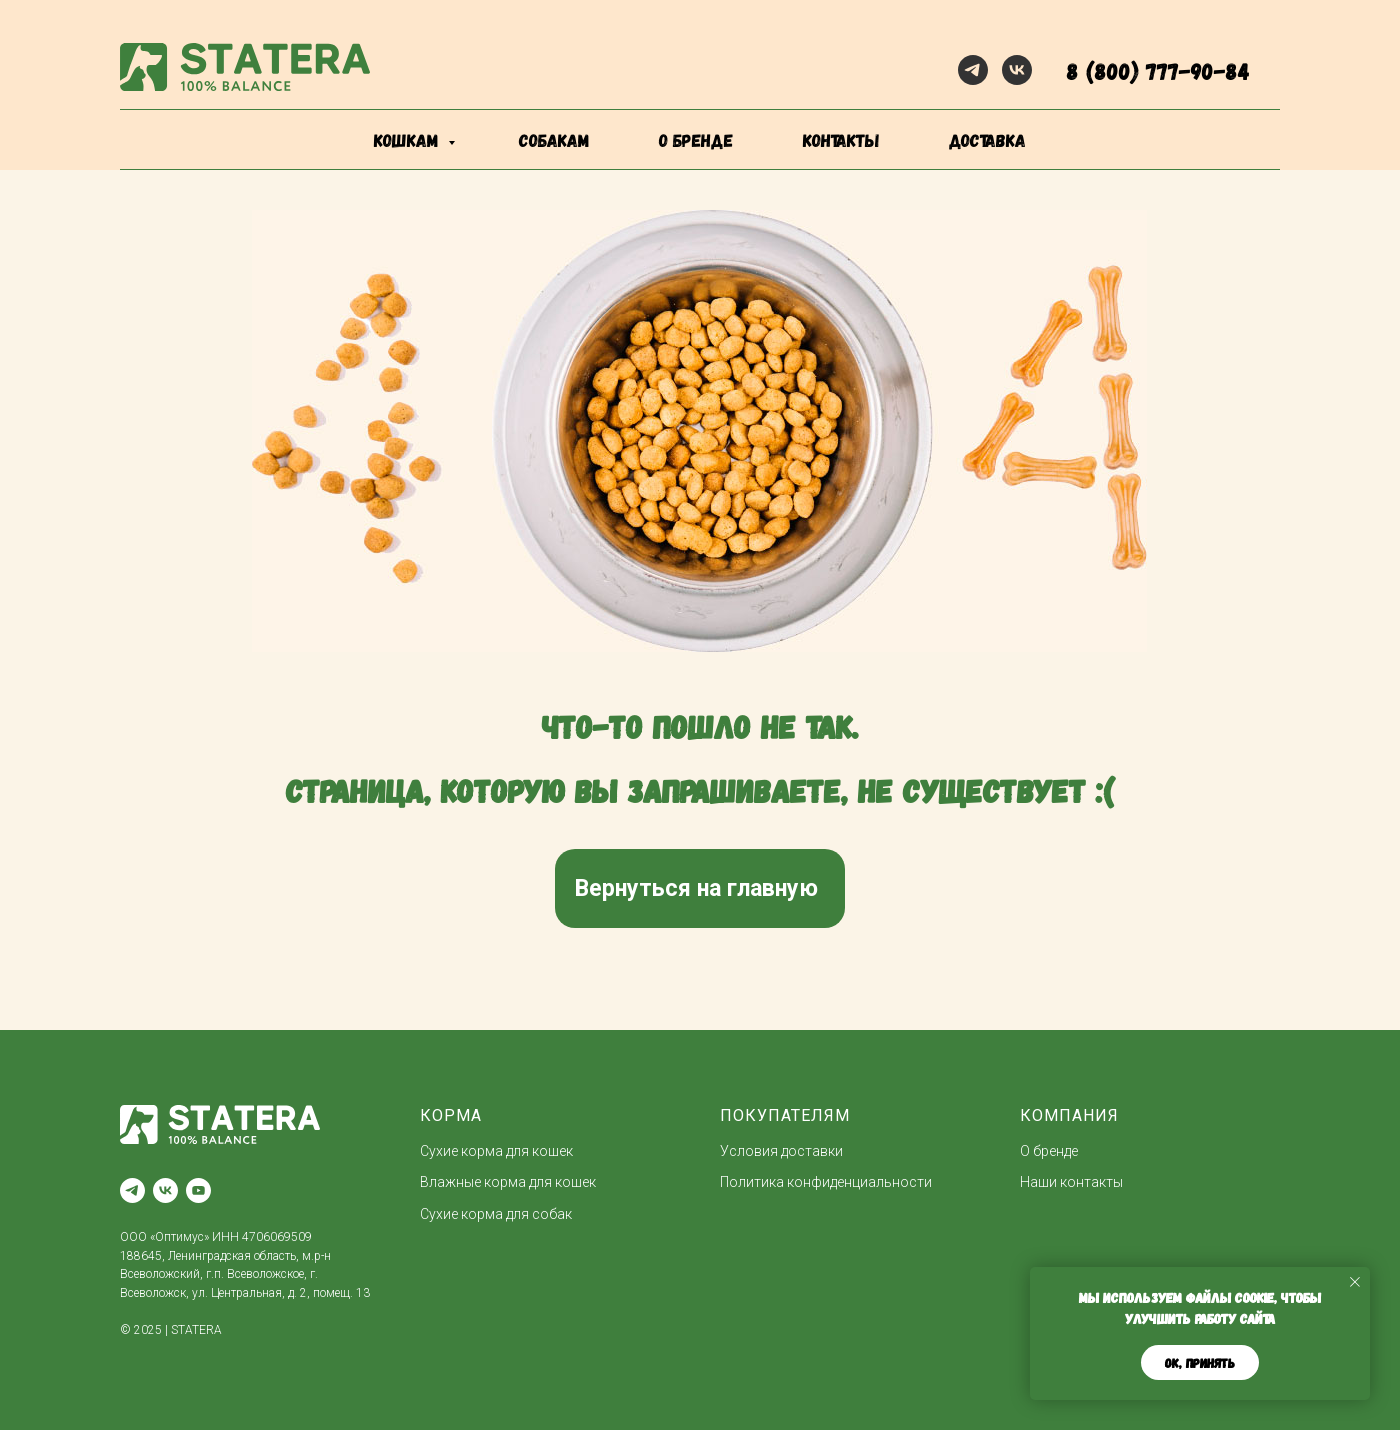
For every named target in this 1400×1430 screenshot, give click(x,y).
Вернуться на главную (696, 888)
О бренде (1049, 1151)
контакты (841, 140)
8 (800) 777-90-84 (1158, 70)
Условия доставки (781, 1151)
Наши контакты (1071, 1182)
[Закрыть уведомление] (1355, 1282)
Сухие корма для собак (496, 1214)
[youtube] (198, 1190)
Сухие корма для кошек (496, 1151)
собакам (554, 140)
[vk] (1017, 70)
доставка (987, 140)
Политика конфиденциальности (826, 1182)
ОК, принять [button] (1200, 1363)
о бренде (696, 140)
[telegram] (973, 70)
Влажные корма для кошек (508, 1182)
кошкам (408, 140)
